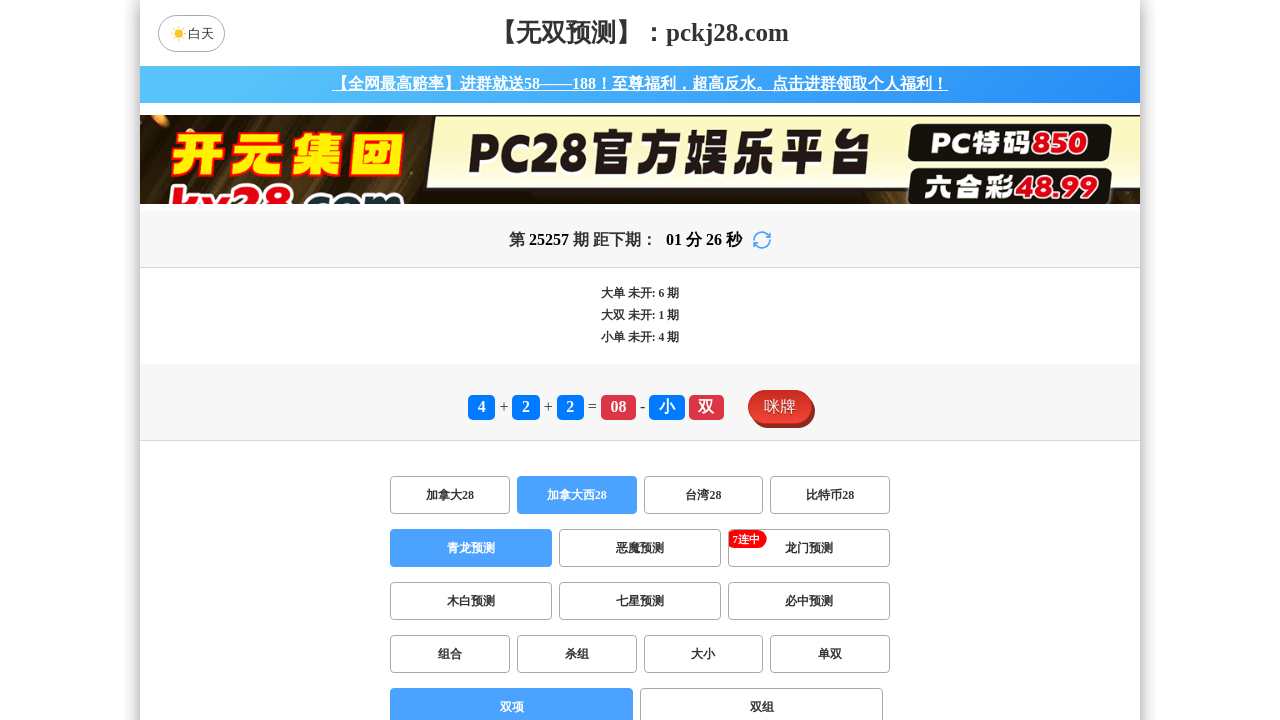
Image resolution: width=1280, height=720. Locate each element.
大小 (703, 654)
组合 (450, 654)
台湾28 (703, 495)
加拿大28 (450, 495)
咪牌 (780, 406)
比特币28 (830, 495)
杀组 (577, 654)
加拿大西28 (577, 495)
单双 (830, 654)
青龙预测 (471, 548)
